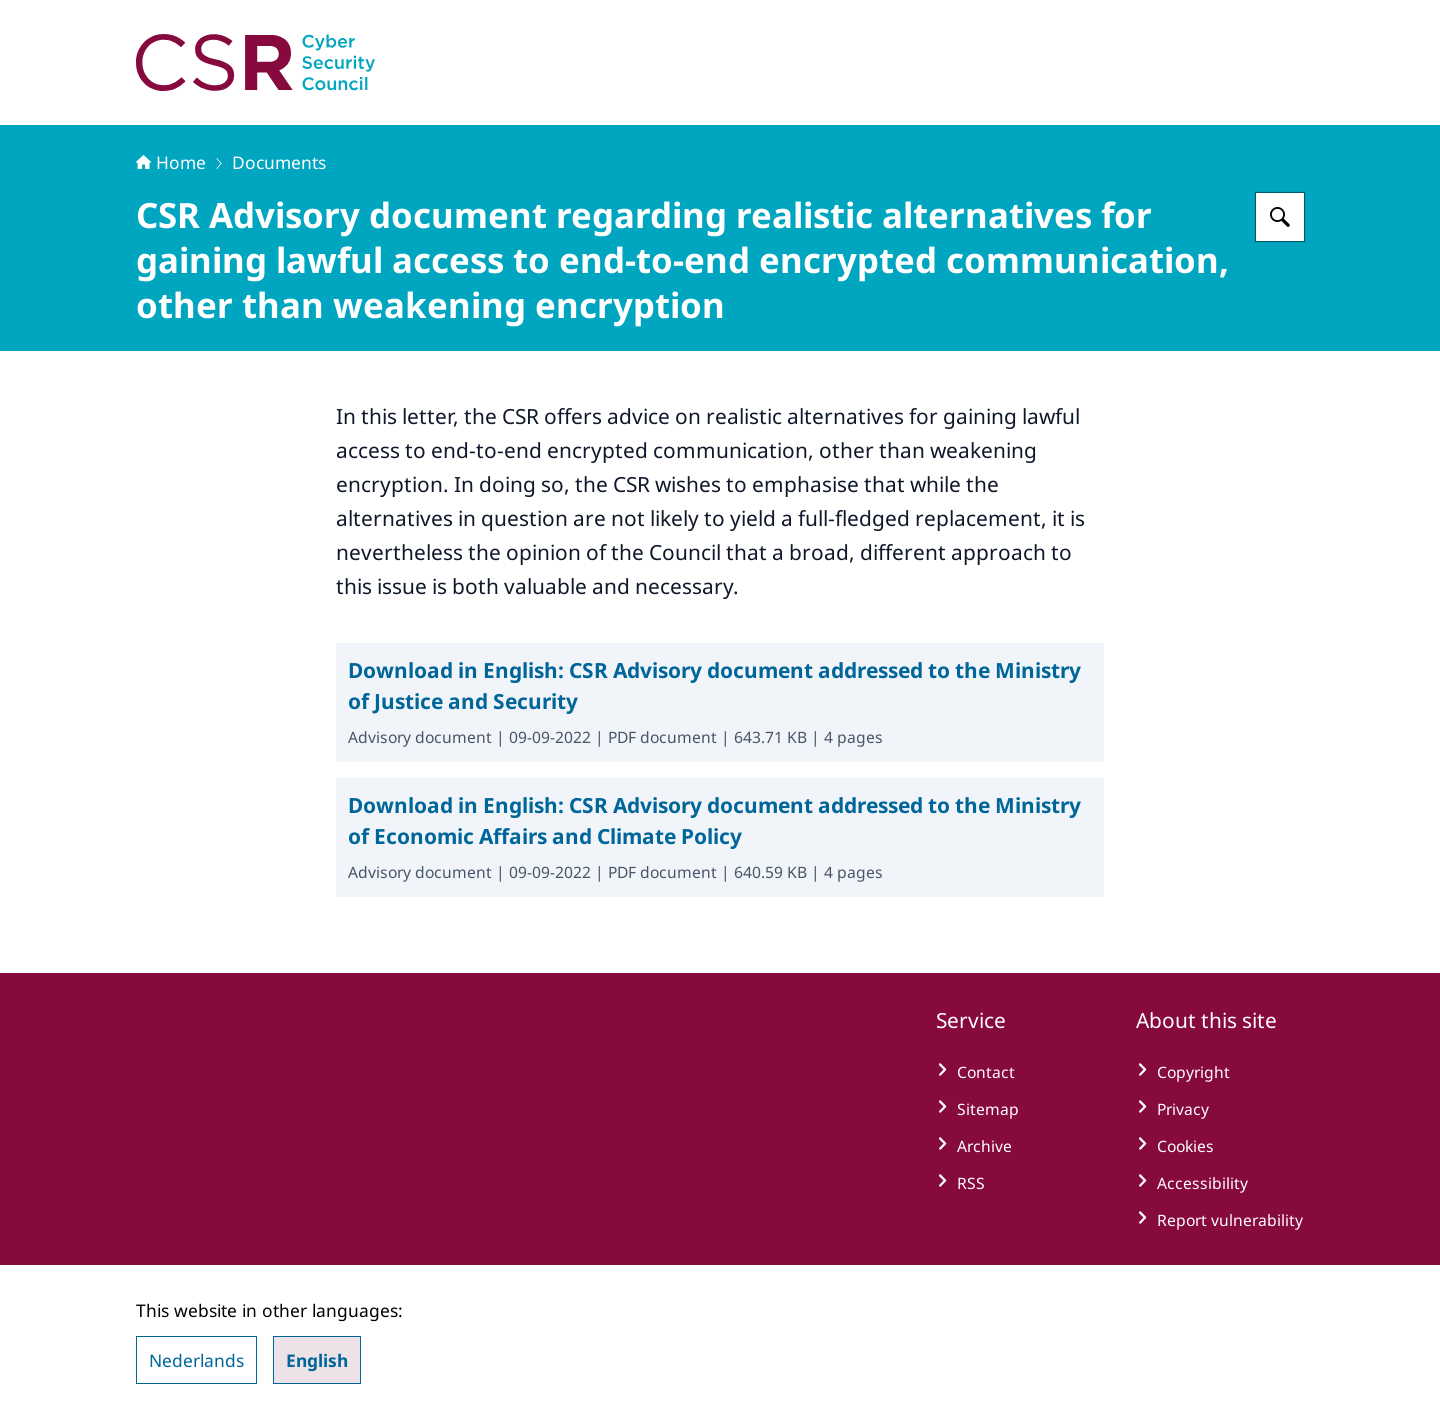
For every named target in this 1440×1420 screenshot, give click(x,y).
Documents (279, 162)
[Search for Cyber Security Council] (1280, 217)
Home (171, 162)
